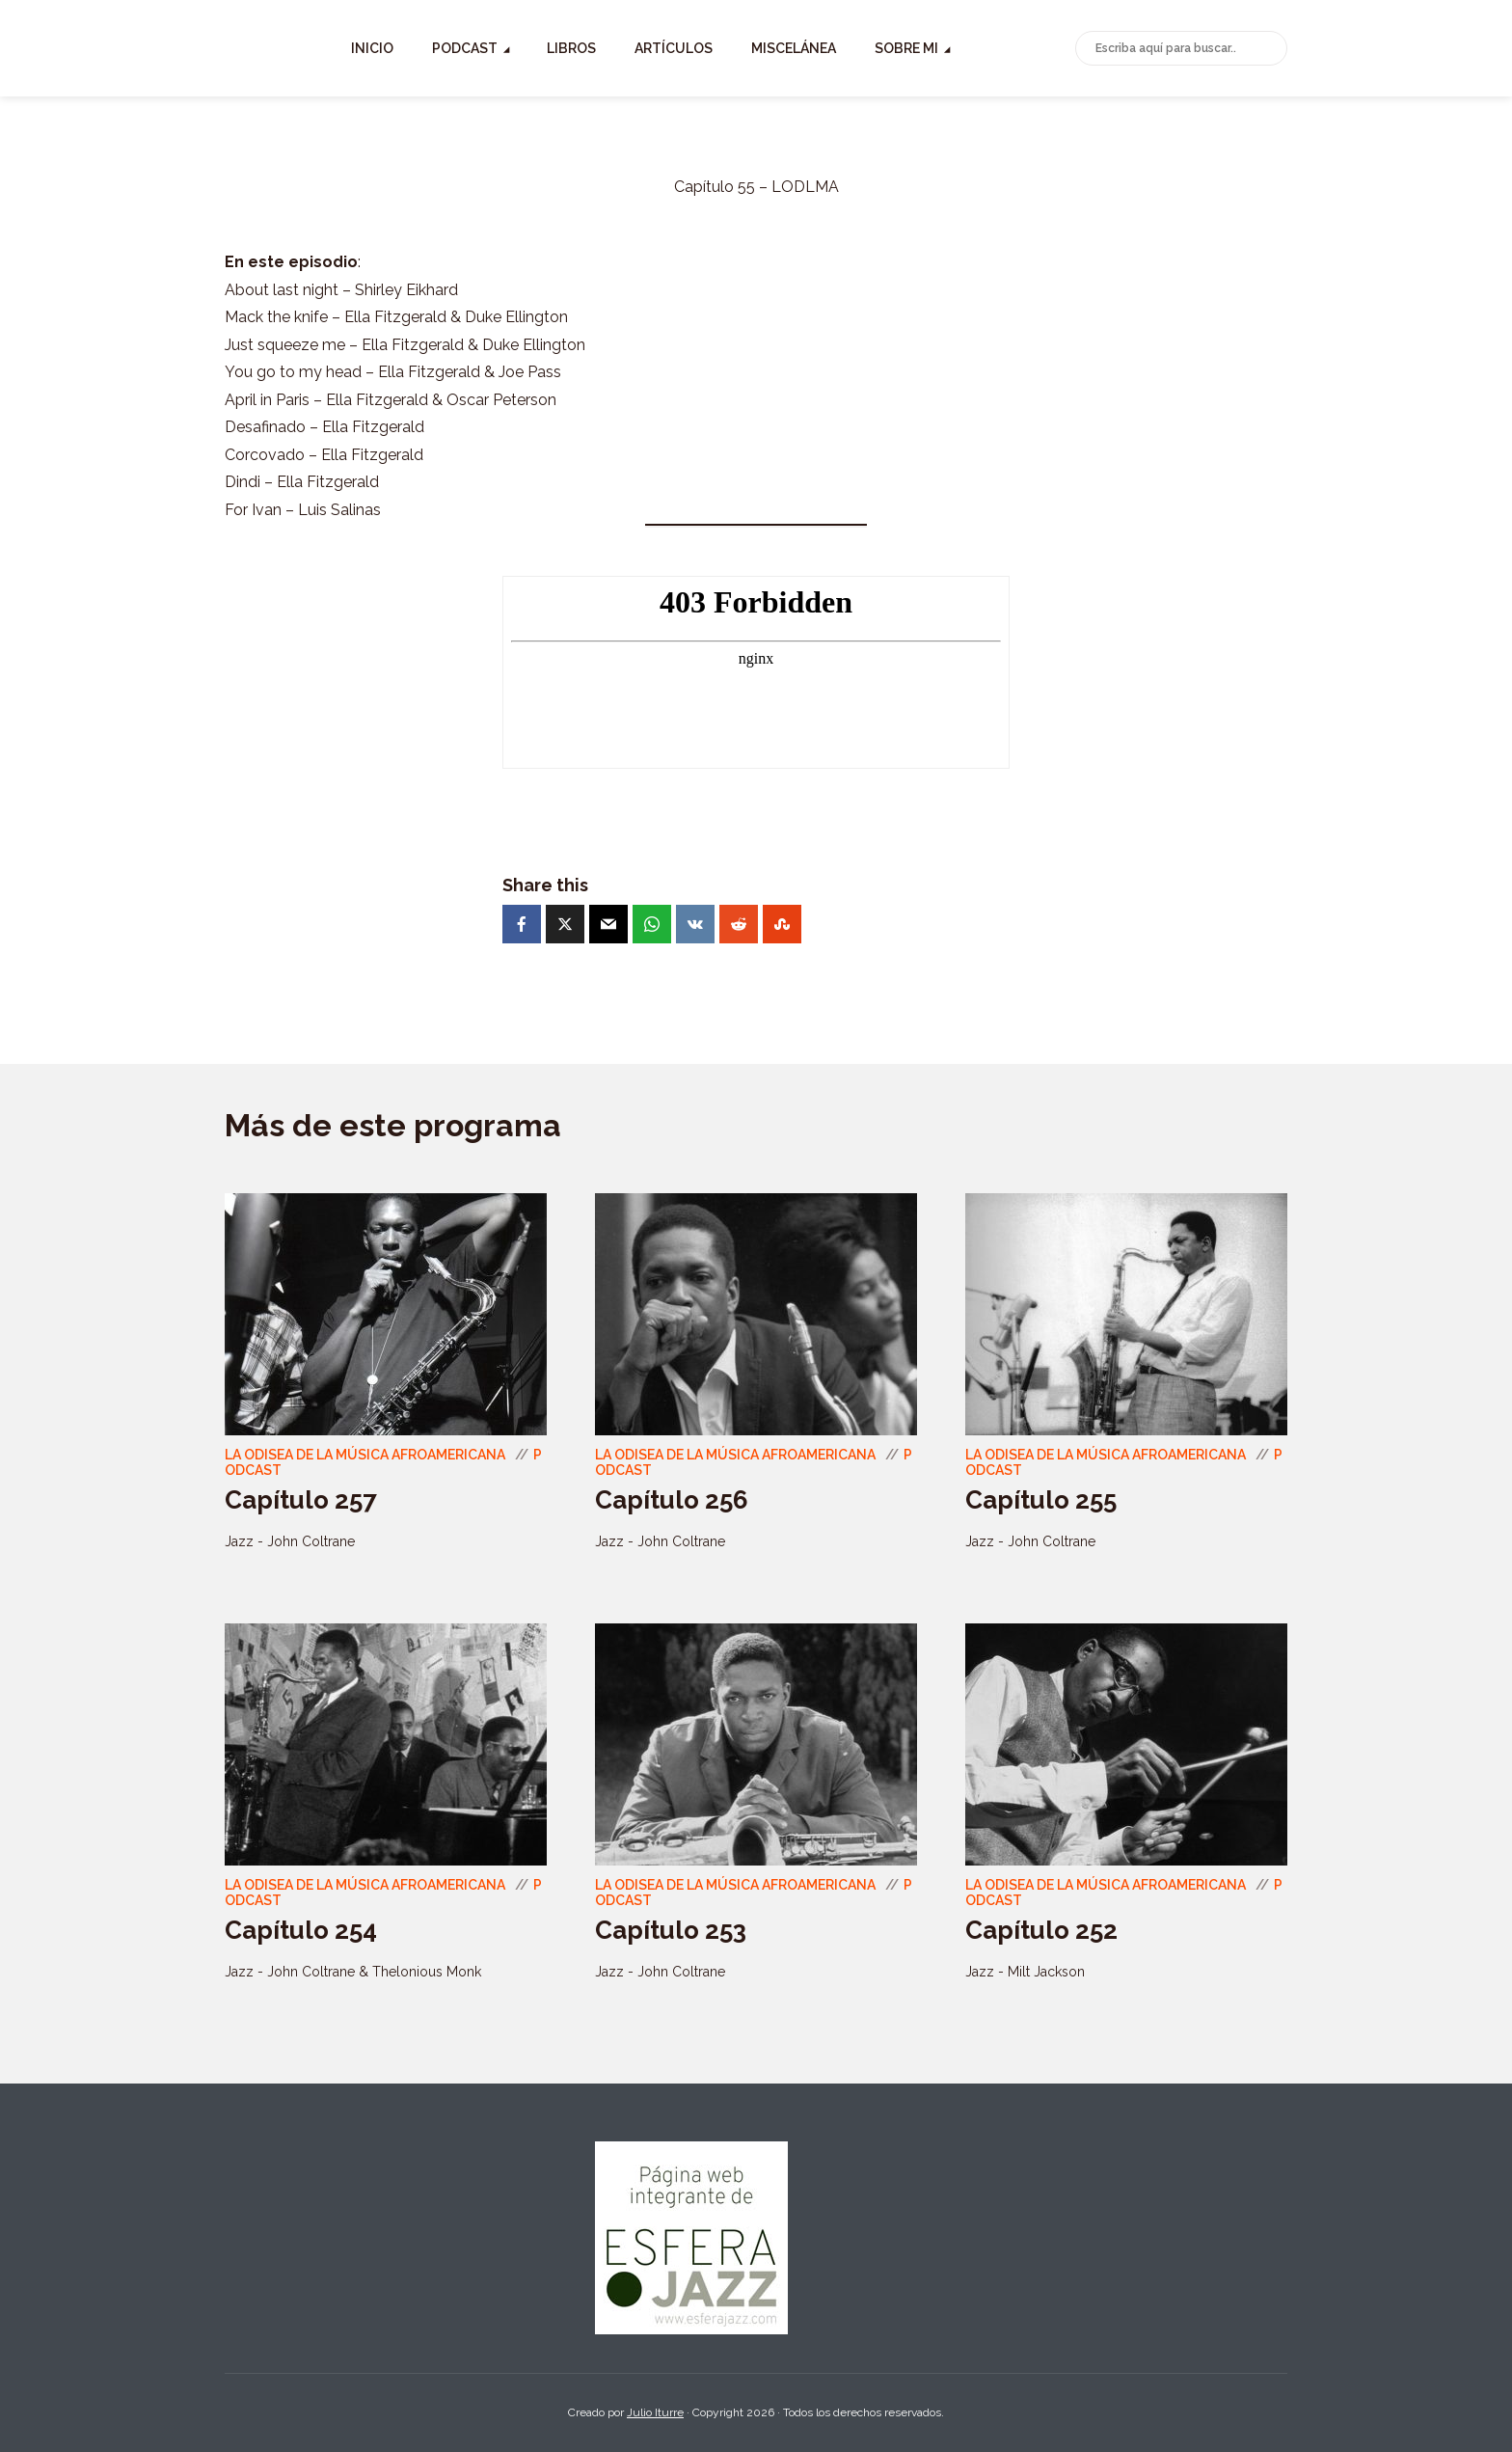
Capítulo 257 (301, 1499)
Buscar (1269, 49)
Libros (673, 48)
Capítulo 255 (1041, 1499)
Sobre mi (1008, 48)
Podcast (567, 48)
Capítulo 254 (301, 1930)
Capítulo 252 (1041, 1930)
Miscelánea (895, 48)
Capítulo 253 (670, 1930)
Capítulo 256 (671, 1499)
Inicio (474, 48)
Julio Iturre (655, 2412)
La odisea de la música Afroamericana (365, 1454)
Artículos (776, 48)
